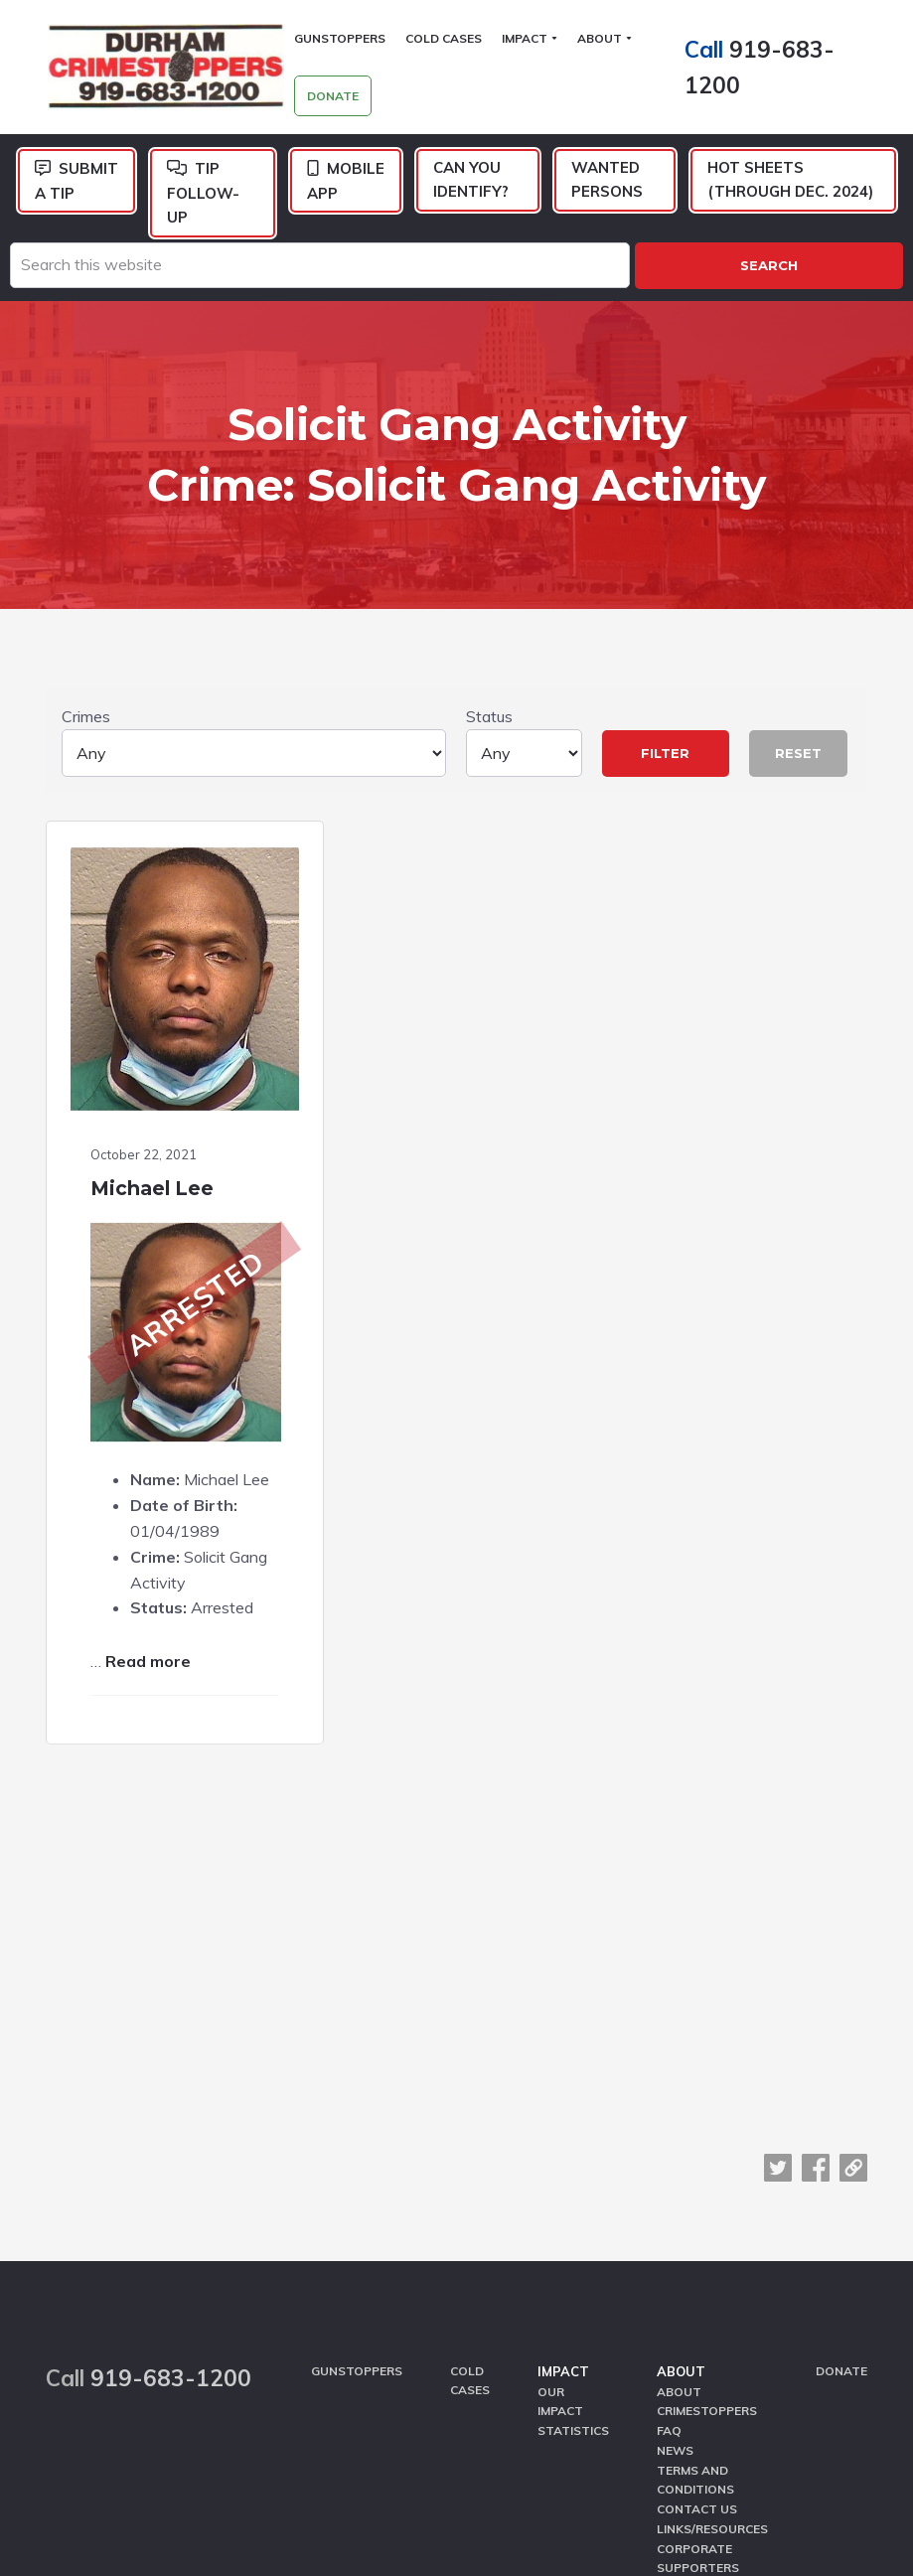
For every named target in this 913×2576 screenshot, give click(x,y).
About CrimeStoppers (707, 2161)
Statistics (573, 2190)
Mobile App (345, 182)
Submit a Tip (76, 182)
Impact (563, 2131)
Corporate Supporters (698, 2316)
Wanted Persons (607, 180)
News (675, 2209)
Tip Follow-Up (203, 193)
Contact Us (697, 2267)
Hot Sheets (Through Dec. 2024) (790, 180)
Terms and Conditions (695, 2238)
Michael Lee (153, 1127)
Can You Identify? (471, 180)
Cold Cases (470, 2140)
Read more (149, 1653)
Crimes (254, 715)
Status (524, 715)
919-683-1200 (170, 2138)
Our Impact (560, 2161)
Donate (841, 2130)
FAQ (669, 2190)
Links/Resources (712, 2286)
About (681, 2131)
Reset (798, 726)
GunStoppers (356, 2130)
